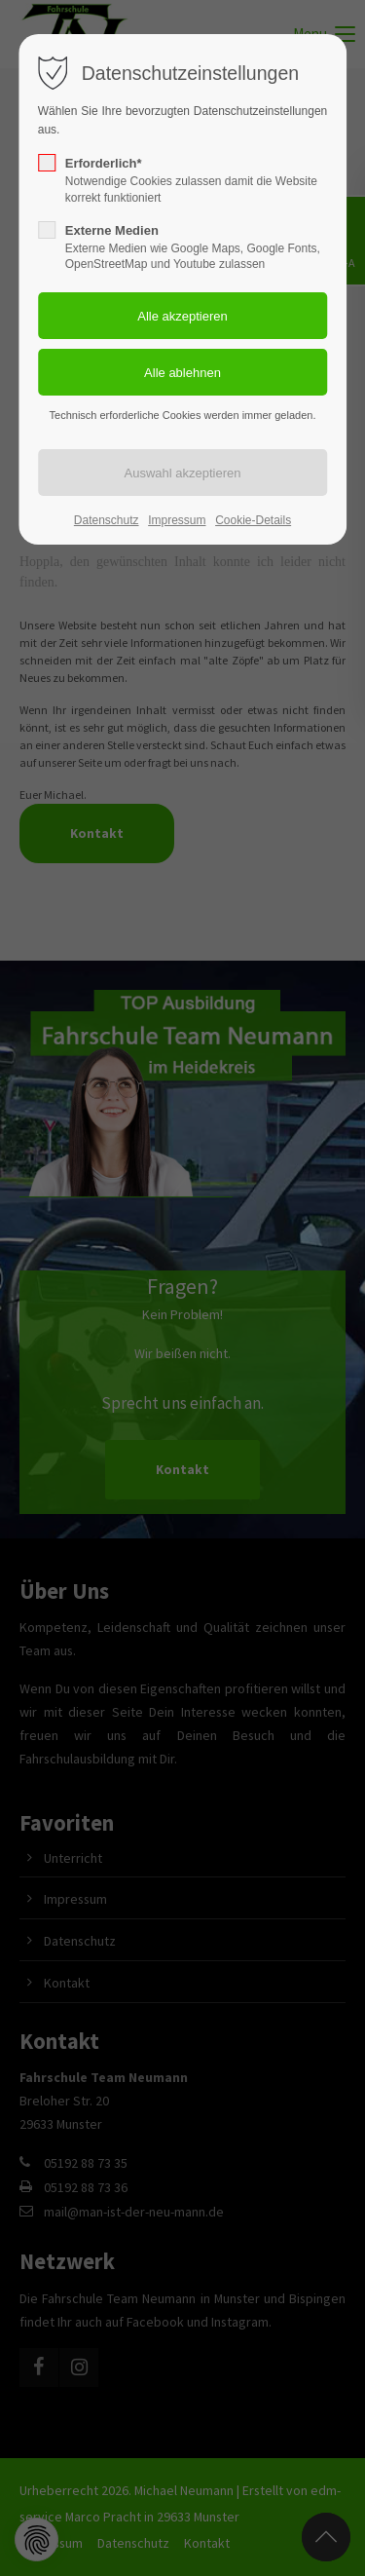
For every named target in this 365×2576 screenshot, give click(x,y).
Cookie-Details (253, 520)
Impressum (176, 520)
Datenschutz (106, 520)
